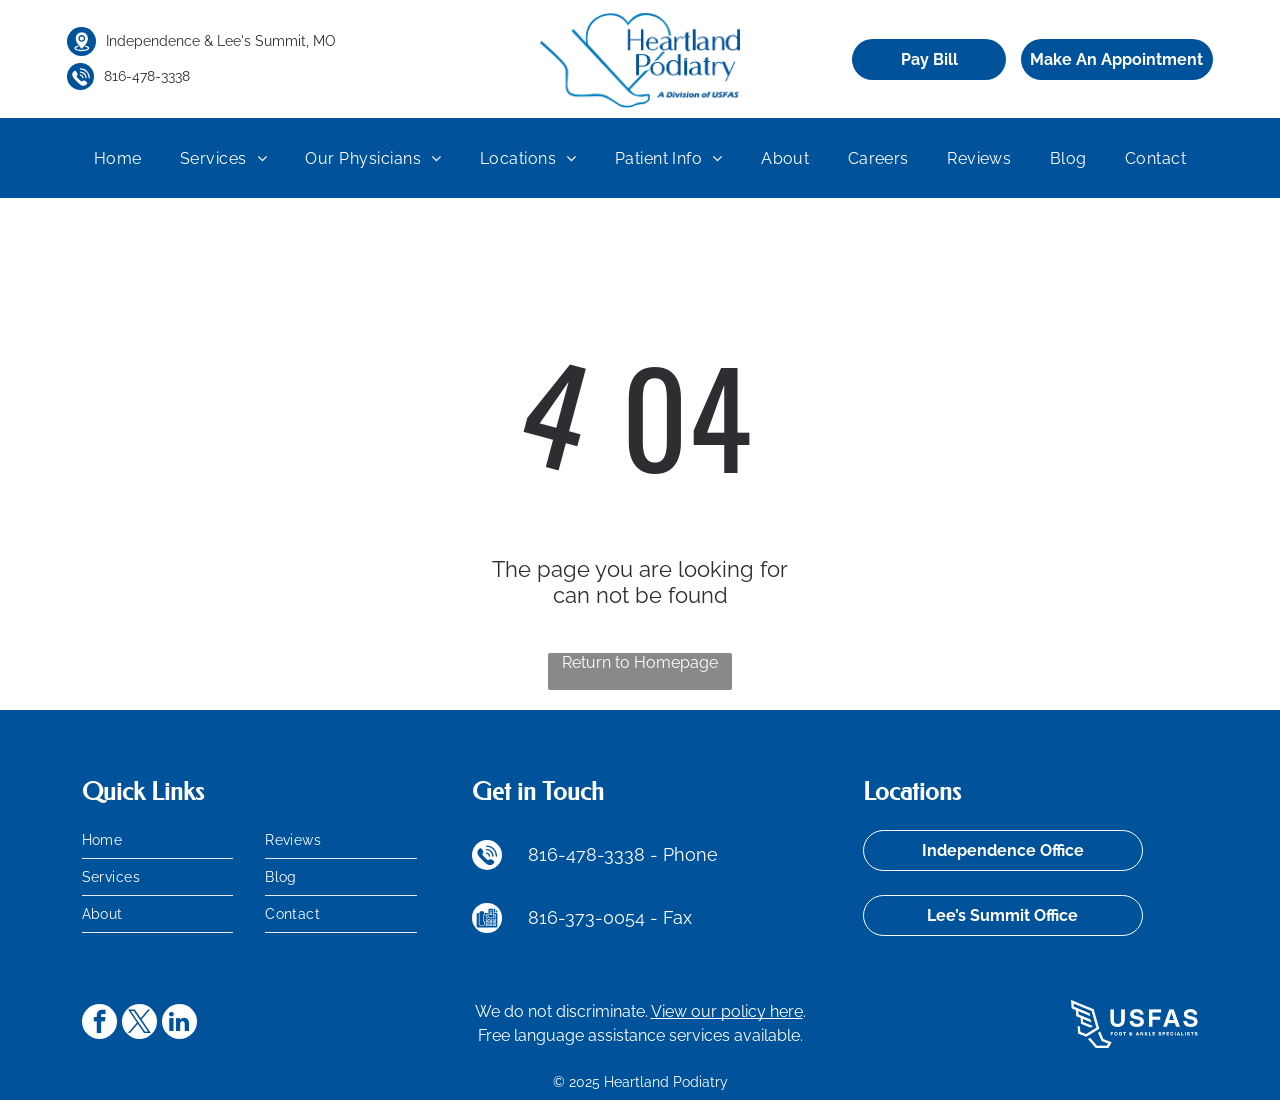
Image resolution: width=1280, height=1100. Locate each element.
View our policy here (727, 1011)
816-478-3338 (147, 76)
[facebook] (99, 1024)
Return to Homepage (640, 662)
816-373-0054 (586, 917)
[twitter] (139, 1024)
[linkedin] (179, 1024)
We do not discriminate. (561, 1011)
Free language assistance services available (639, 1035)
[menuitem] (118, 158)
